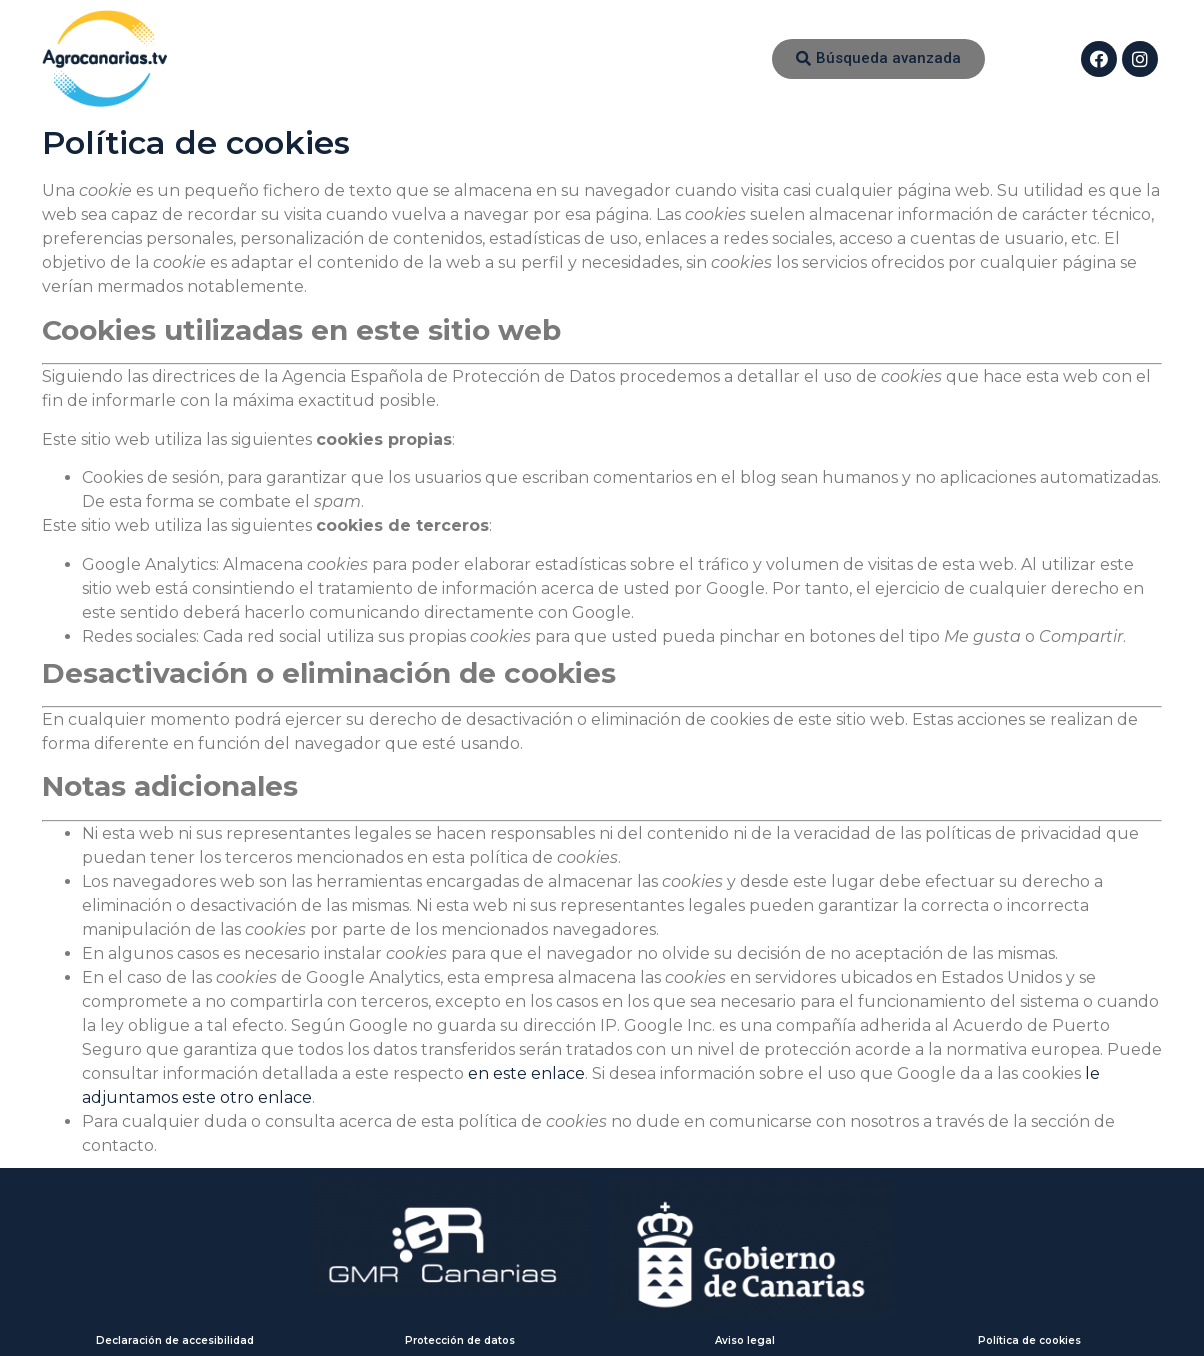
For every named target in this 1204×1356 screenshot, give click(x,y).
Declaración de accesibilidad (175, 1340)
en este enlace (526, 1073)
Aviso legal (745, 1340)
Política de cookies (1029, 1340)
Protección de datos (460, 1340)
